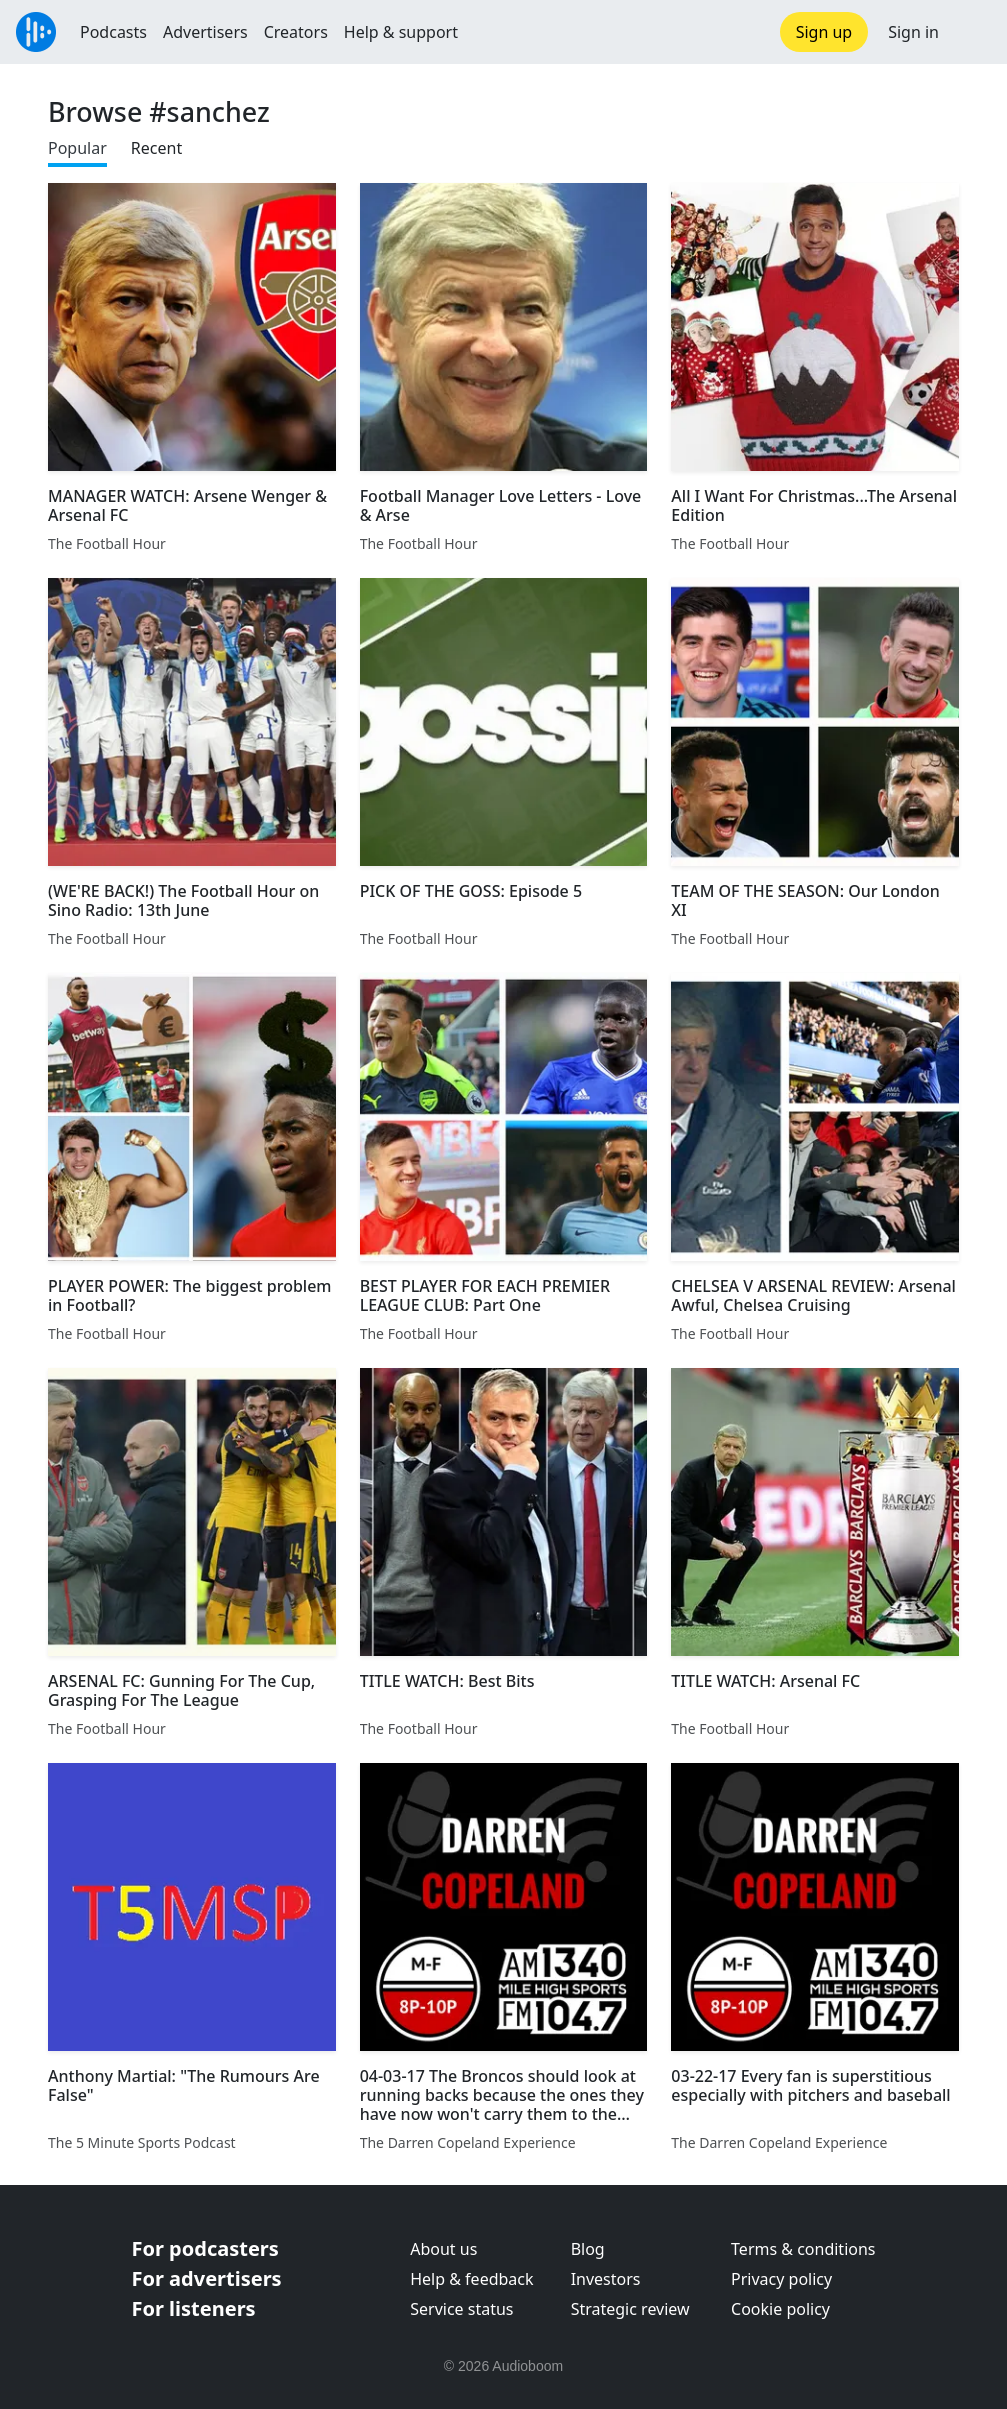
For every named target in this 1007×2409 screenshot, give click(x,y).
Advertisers (205, 32)
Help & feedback (471, 2279)
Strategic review (630, 2309)
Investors (606, 2279)
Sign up (824, 32)
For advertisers (207, 2278)
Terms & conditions (803, 2249)
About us (443, 2249)
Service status (461, 2309)
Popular (77, 148)
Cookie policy (780, 2309)
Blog (588, 2249)
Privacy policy (781, 2279)
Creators (296, 32)
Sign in (913, 32)
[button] (973, 32)
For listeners (194, 2308)
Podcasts (113, 32)
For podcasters (205, 2248)
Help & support (401, 32)
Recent (156, 148)
